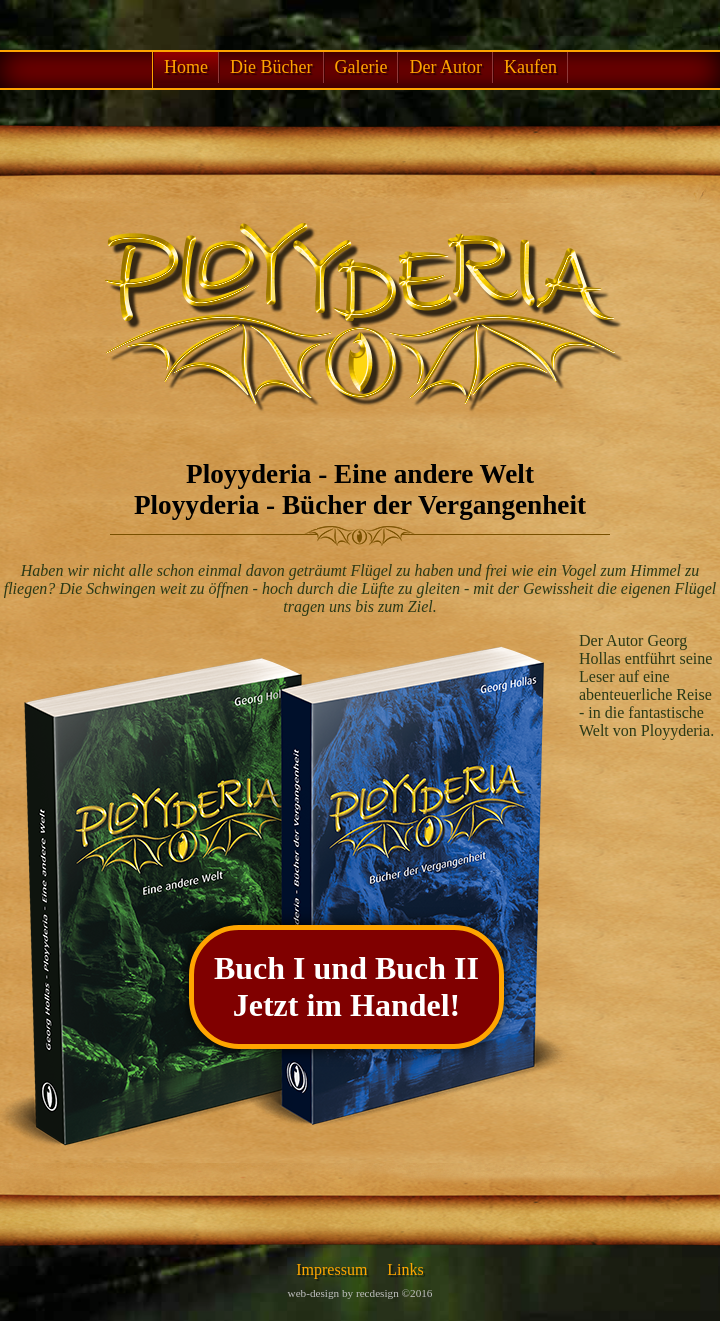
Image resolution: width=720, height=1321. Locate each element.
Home (186, 67)
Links (405, 1269)
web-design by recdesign (343, 1293)
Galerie (361, 67)
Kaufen (530, 67)
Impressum (331, 1269)
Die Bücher (271, 67)
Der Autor (445, 67)
